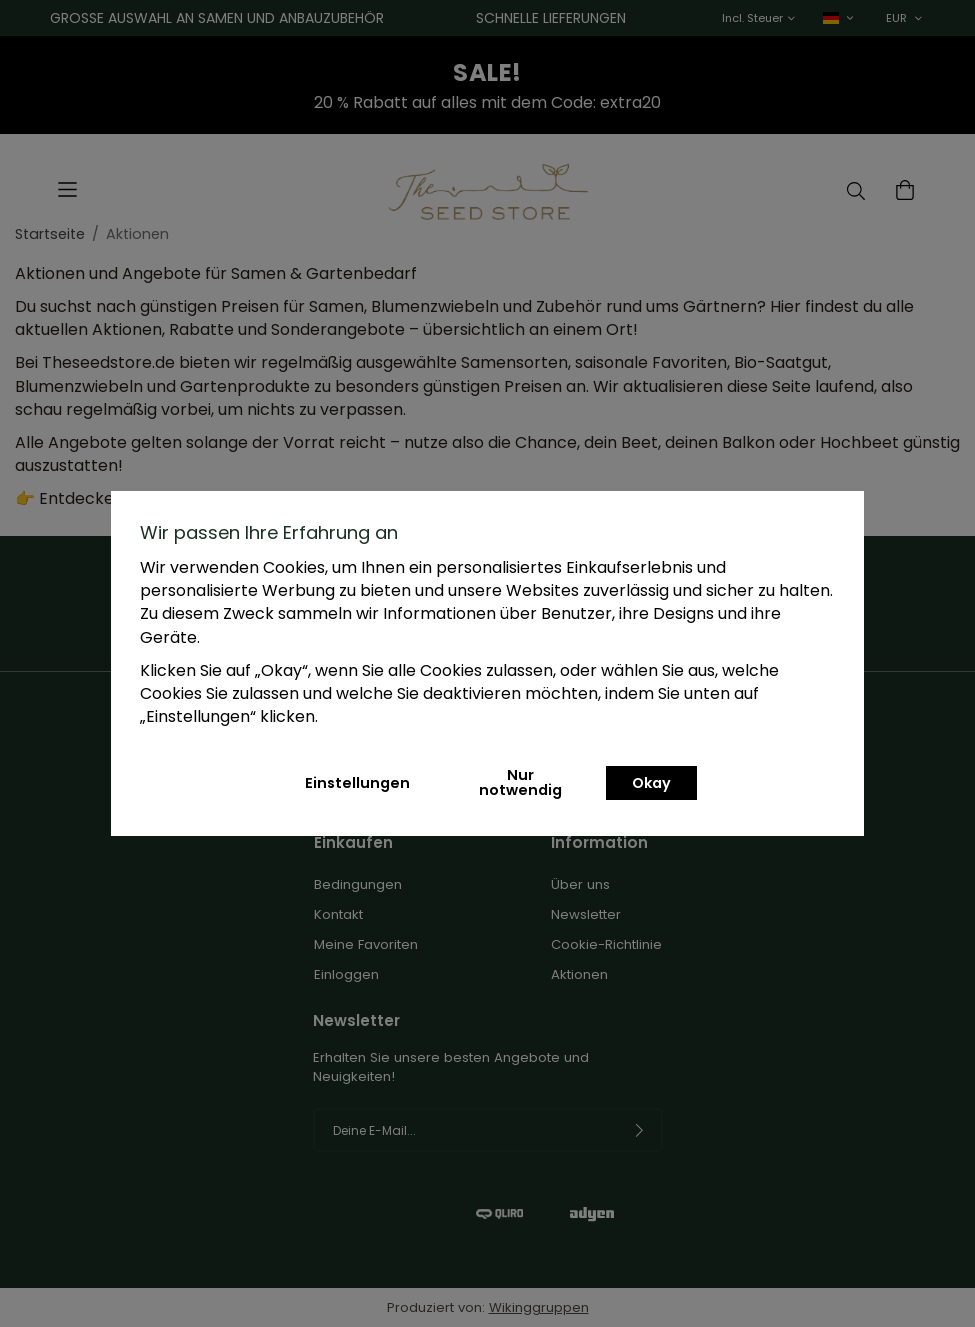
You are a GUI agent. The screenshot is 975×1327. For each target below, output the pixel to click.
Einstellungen (357, 783)
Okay (651, 783)
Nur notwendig (520, 782)
